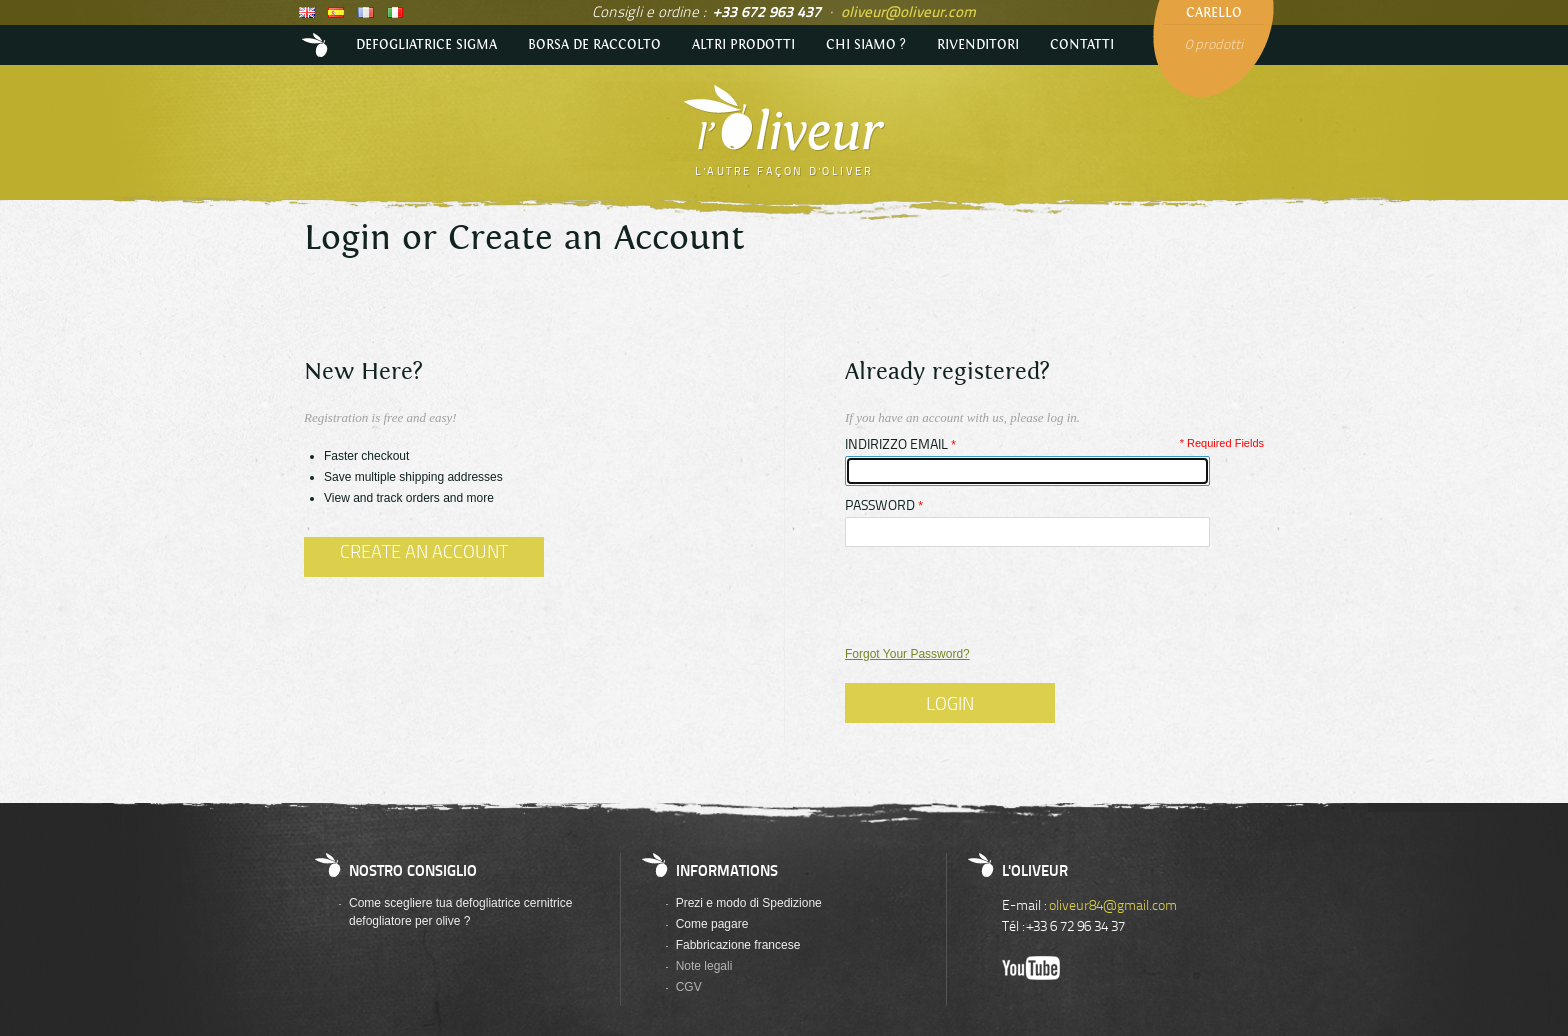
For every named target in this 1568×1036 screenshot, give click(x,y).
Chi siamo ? (866, 45)
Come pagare (712, 924)
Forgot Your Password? (907, 654)
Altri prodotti (743, 45)
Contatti (1082, 45)
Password (880, 505)
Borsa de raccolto (594, 45)
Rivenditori (978, 45)
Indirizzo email (896, 444)
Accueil (317, 45)
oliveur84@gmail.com (1113, 904)
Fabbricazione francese (738, 945)
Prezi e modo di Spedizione (749, 903)
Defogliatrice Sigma (426, 45)
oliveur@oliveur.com (908, 11)
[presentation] (997, 596)
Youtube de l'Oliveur (1031, 968)
